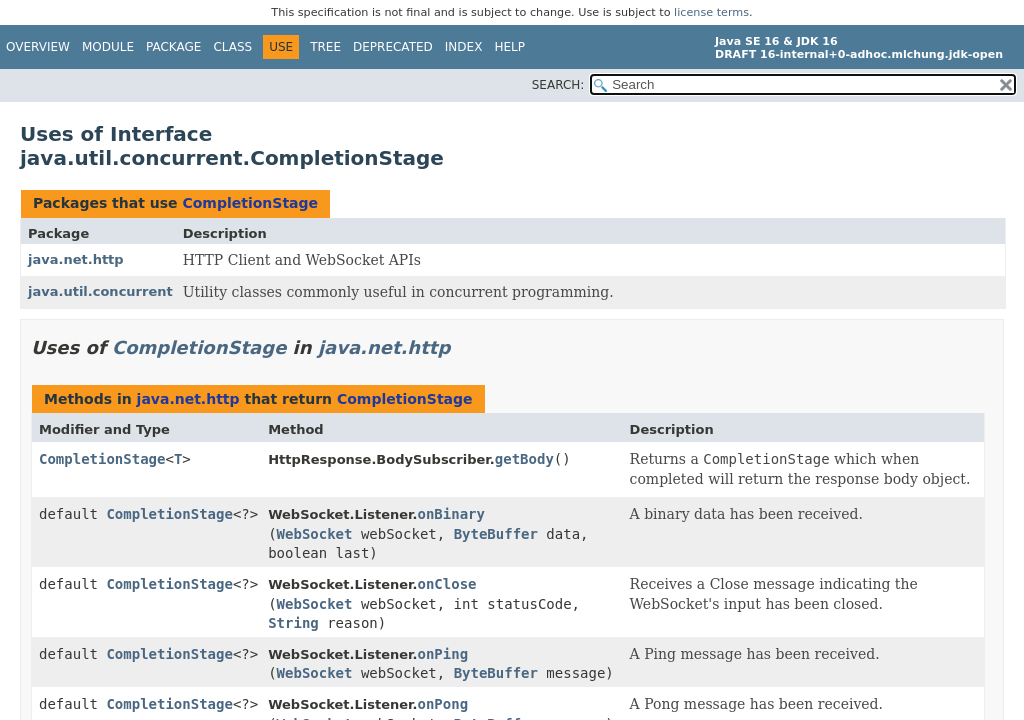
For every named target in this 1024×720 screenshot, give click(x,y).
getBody (524, 459)
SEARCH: (558, 85)
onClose (447, 584)
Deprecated (393, 47)
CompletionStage (250, 203)
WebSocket (315, 534)
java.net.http (76, 259)
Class (232, 47)
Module (108, 47)
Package (173, 47)
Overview (38, 47)
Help (509, 47)
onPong (443, 704)
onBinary (451, 514)
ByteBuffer (496, 534)
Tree (325, 47)
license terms (711, 12)
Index (464, 47)
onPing (443, 654)
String (293, 623)
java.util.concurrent (100, 291)
